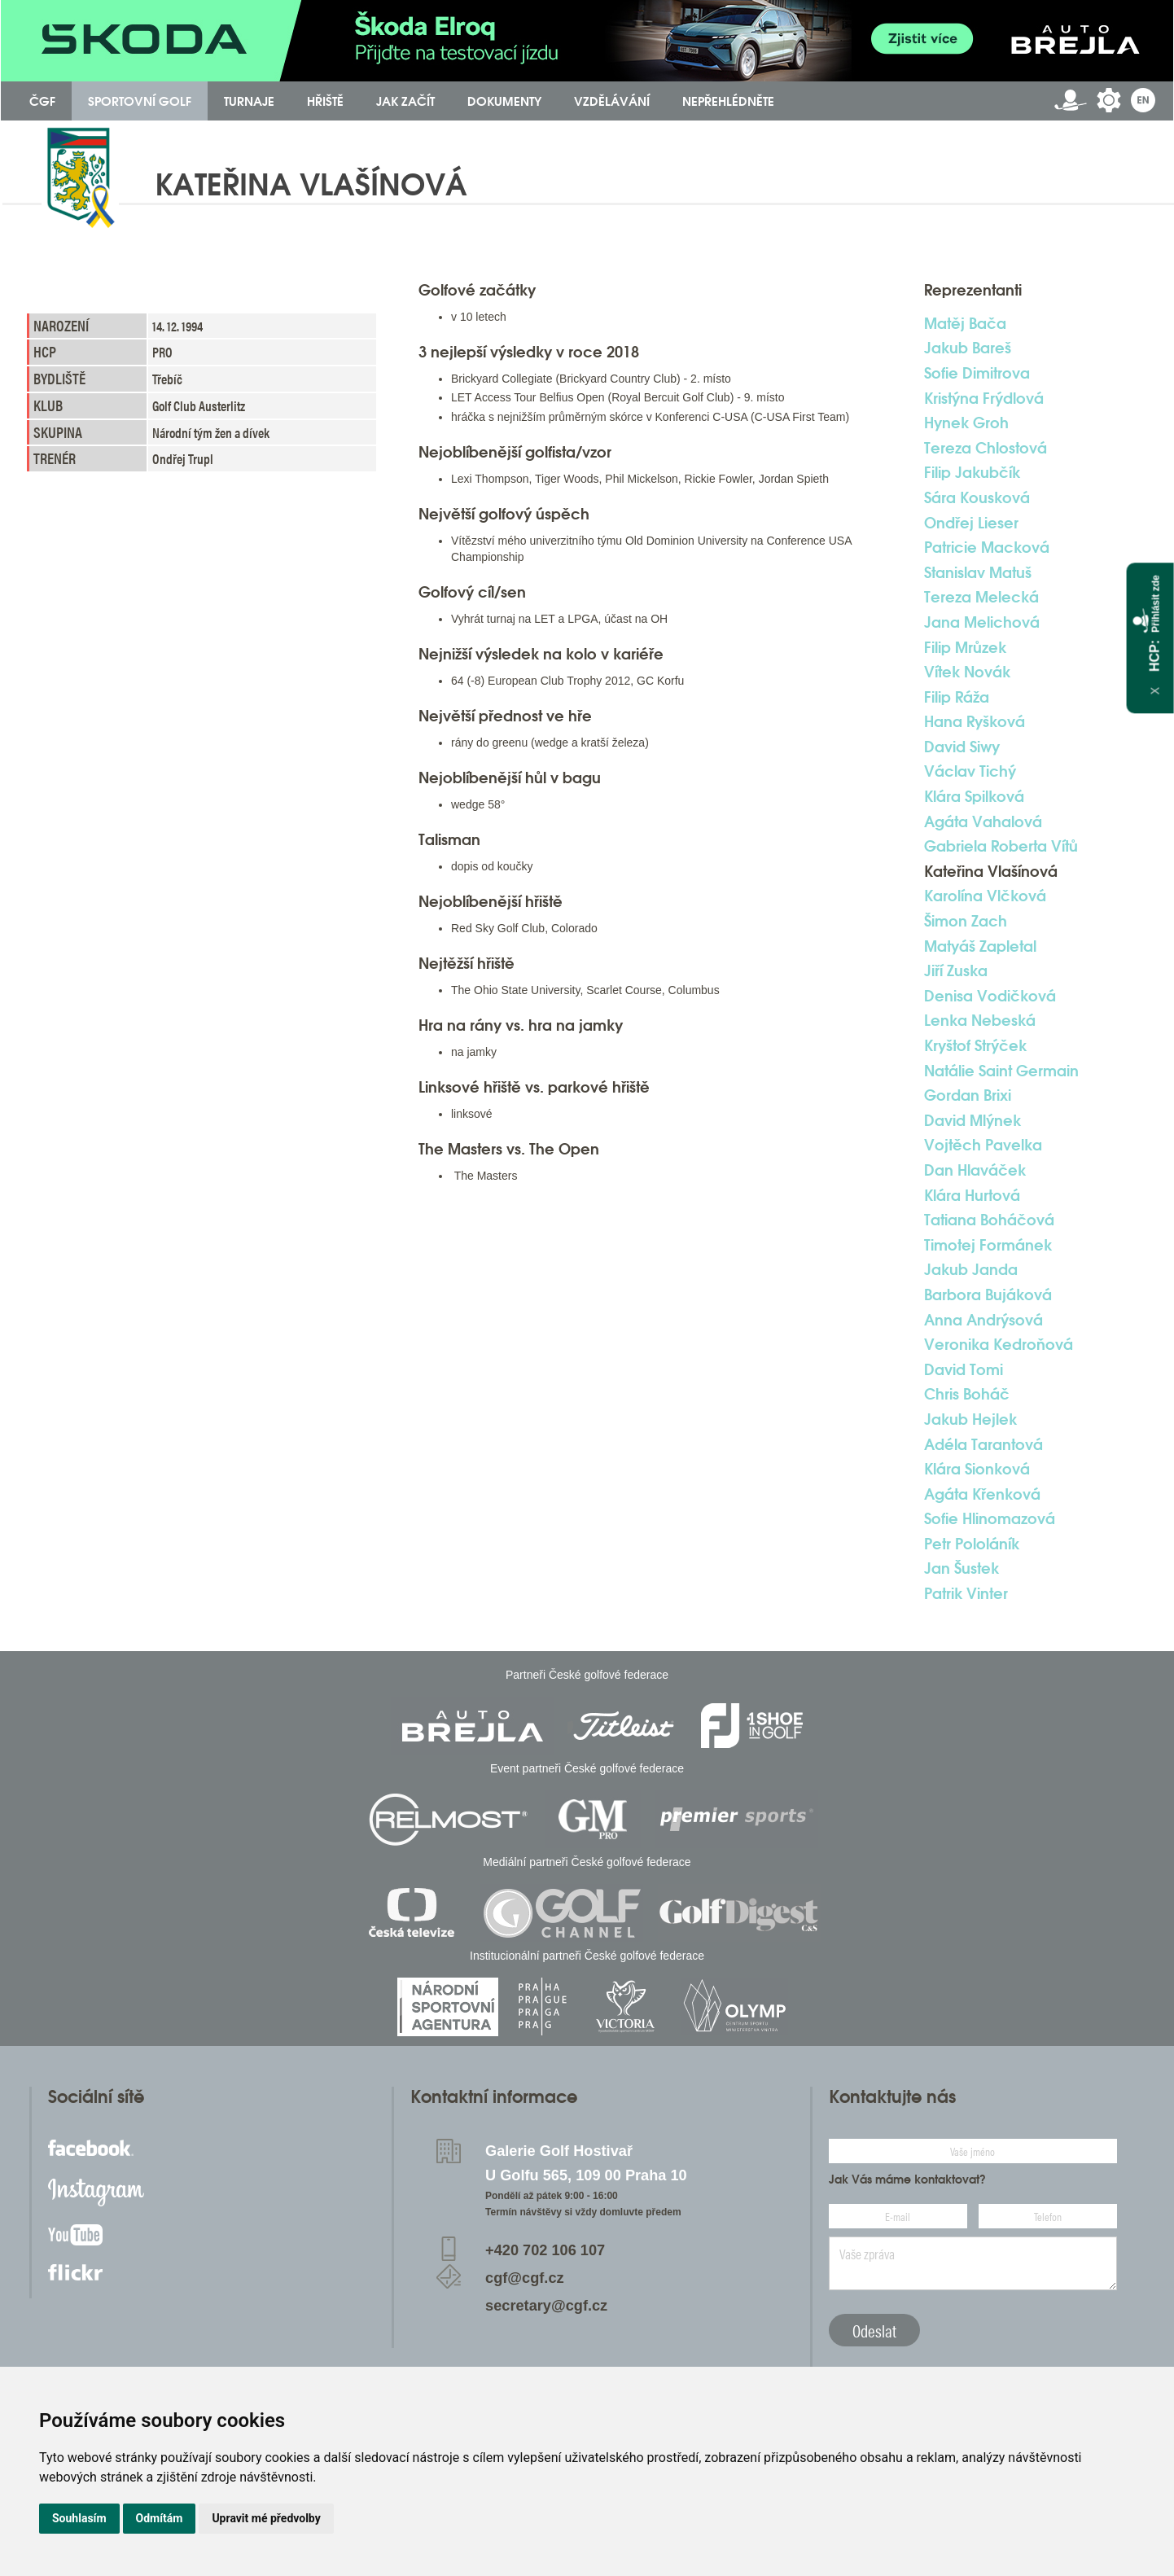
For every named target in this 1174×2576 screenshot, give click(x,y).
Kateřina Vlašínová (991, 871)
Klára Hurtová (972, 1195)
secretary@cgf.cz (546, 2306)
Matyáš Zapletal (980, 946)
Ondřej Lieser (971, 522)
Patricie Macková (986, 547)
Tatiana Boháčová (989, 1219)
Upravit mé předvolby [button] (266, 2518)
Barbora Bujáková (988, 1294)
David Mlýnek (972, 1120)
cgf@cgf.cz (524, 2278)
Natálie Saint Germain (1001, 1070)
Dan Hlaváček (975, 1170)
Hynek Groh (966, 422)
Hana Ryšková (974, 721)
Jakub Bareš (967, 347)
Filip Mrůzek (965, 647)
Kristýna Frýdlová (984, 398)
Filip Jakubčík (972, 472)
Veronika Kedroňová (998, 1344)
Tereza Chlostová (985, 448)
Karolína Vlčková (985, 895)
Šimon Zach (965, 921)
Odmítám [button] (159, 2518)
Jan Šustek (961, 1568)
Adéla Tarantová (983, 1444)
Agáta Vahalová (983, 821)
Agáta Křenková (982, 1494)
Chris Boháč (967, 1394)
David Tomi (963, 1369)
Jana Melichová (982, 622)
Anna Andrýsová (983, 1320)
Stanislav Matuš (978, 572)
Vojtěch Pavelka (983, 1144)
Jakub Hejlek (970, 1419)
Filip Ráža (956, 697)
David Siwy (962, 746)
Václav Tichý (970, 771)
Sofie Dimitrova (977, 373)
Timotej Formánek (988, 1245)
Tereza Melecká (981, 597)
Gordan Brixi (967, 1095)
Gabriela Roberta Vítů (1001, 846)
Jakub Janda (971, 1269)
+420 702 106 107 (545, 2250)
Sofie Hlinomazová (989, 1518)
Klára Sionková (977, 1469)
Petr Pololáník (971, 1543)
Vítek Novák (967, 671)
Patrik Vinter (966, 1593)
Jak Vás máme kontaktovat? (907, 2179)
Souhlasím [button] (79, 2518)
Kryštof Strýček (975, 1045)
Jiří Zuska (956, 970)
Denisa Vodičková (990, 995)
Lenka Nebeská (980, 1020)
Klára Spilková (974, 796)
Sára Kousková (977, 497)
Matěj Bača (965, 323)
